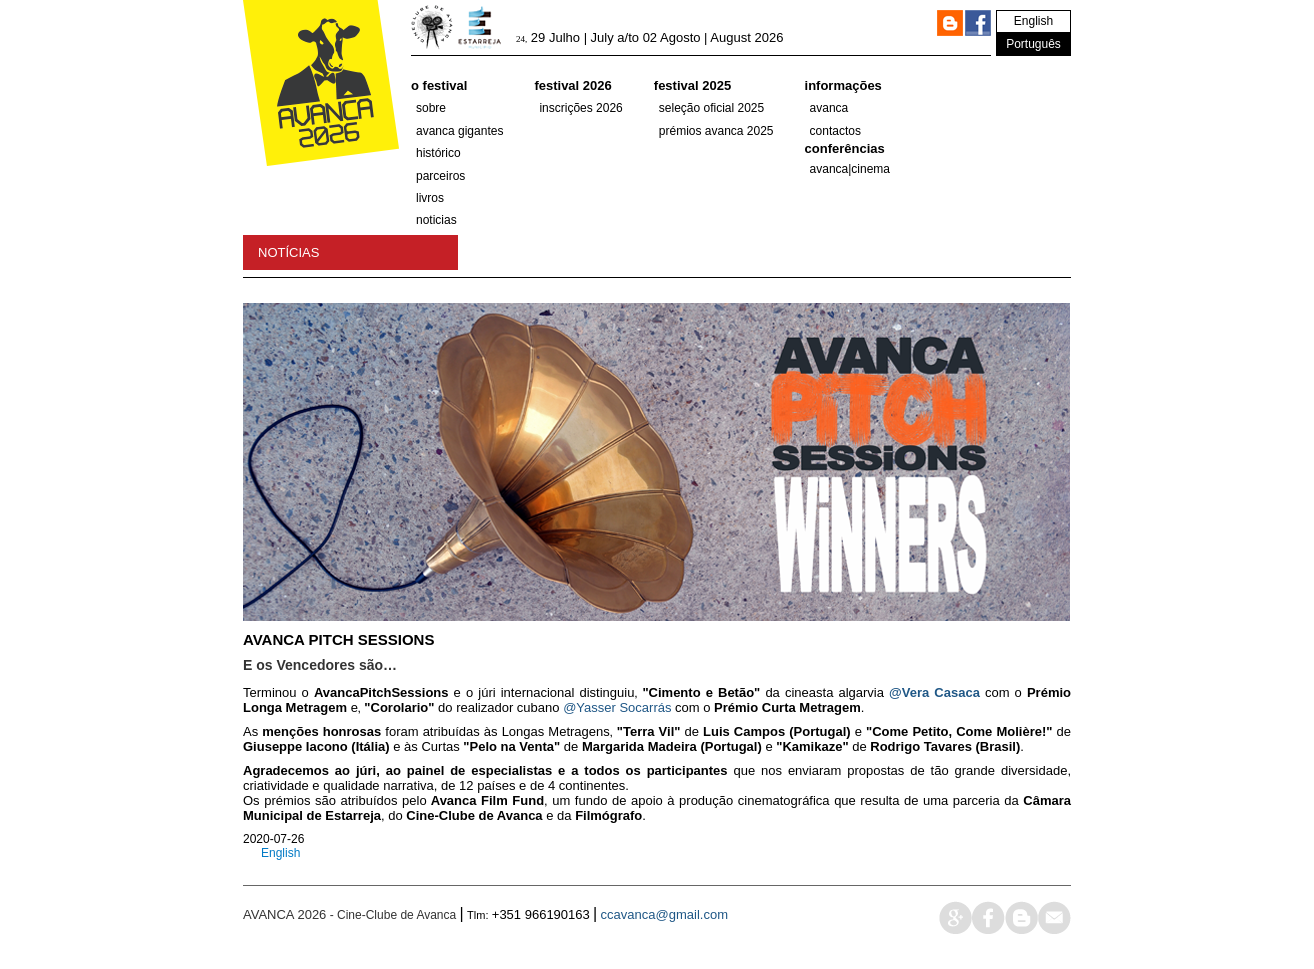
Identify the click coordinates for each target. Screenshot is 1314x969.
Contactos (835, 131)
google (955, 917)
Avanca (829, 108)
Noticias (436, 220)
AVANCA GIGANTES (459, 131)
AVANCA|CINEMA (850, 169)
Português (1033, 44)
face (988, 917)
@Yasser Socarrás (617, 707)
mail (1054, 917)
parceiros (440, 176)
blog (1021, 917)
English (1033, 21)
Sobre (431, 108)
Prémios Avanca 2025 (716, 131)
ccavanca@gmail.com (664, 914)
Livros (430, 198)
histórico (438, 153)
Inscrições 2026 (580, 108)
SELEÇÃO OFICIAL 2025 (711, 108)
